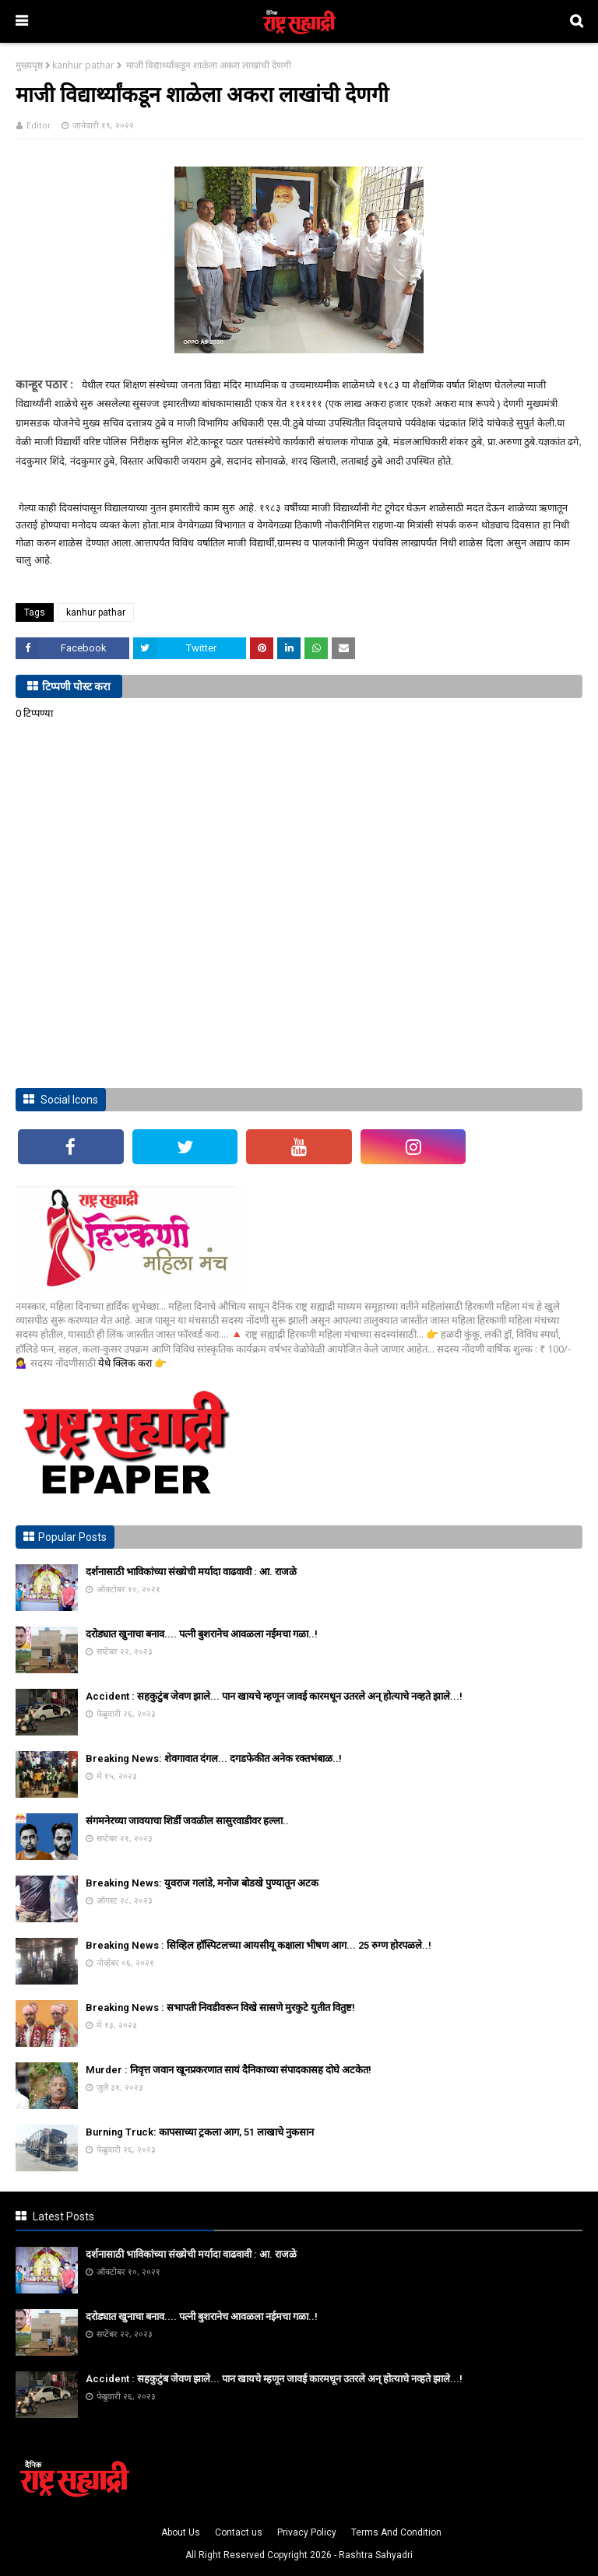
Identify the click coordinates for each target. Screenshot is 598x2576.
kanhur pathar (83, 65)
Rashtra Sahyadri (376, 2555)
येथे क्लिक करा (126, 1363)
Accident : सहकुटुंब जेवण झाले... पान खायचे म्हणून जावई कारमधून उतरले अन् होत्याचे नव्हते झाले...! (274, 1696)
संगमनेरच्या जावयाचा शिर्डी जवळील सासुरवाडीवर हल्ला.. (187, 1821)
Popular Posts (72, 1537)
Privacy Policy (306, 2532)
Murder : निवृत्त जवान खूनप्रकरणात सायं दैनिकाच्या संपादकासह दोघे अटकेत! (228, 2070)
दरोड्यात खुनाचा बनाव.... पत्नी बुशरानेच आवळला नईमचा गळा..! (202, 1634)
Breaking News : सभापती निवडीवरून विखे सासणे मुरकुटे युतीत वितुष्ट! (220, 2007)
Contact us (238, 2532)
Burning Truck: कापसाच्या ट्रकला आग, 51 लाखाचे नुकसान (200, 2132)
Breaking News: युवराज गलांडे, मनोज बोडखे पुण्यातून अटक (202, 1883)
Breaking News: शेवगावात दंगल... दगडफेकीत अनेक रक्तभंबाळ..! (214, 1758)
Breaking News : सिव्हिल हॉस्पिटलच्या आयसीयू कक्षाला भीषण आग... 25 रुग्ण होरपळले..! (258, 1945)
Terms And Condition (396, 2532)
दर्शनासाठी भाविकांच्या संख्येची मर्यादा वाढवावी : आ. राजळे (191, 1572)
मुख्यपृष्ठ (29, 65)
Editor (38, 125)
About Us (180, 2532)
